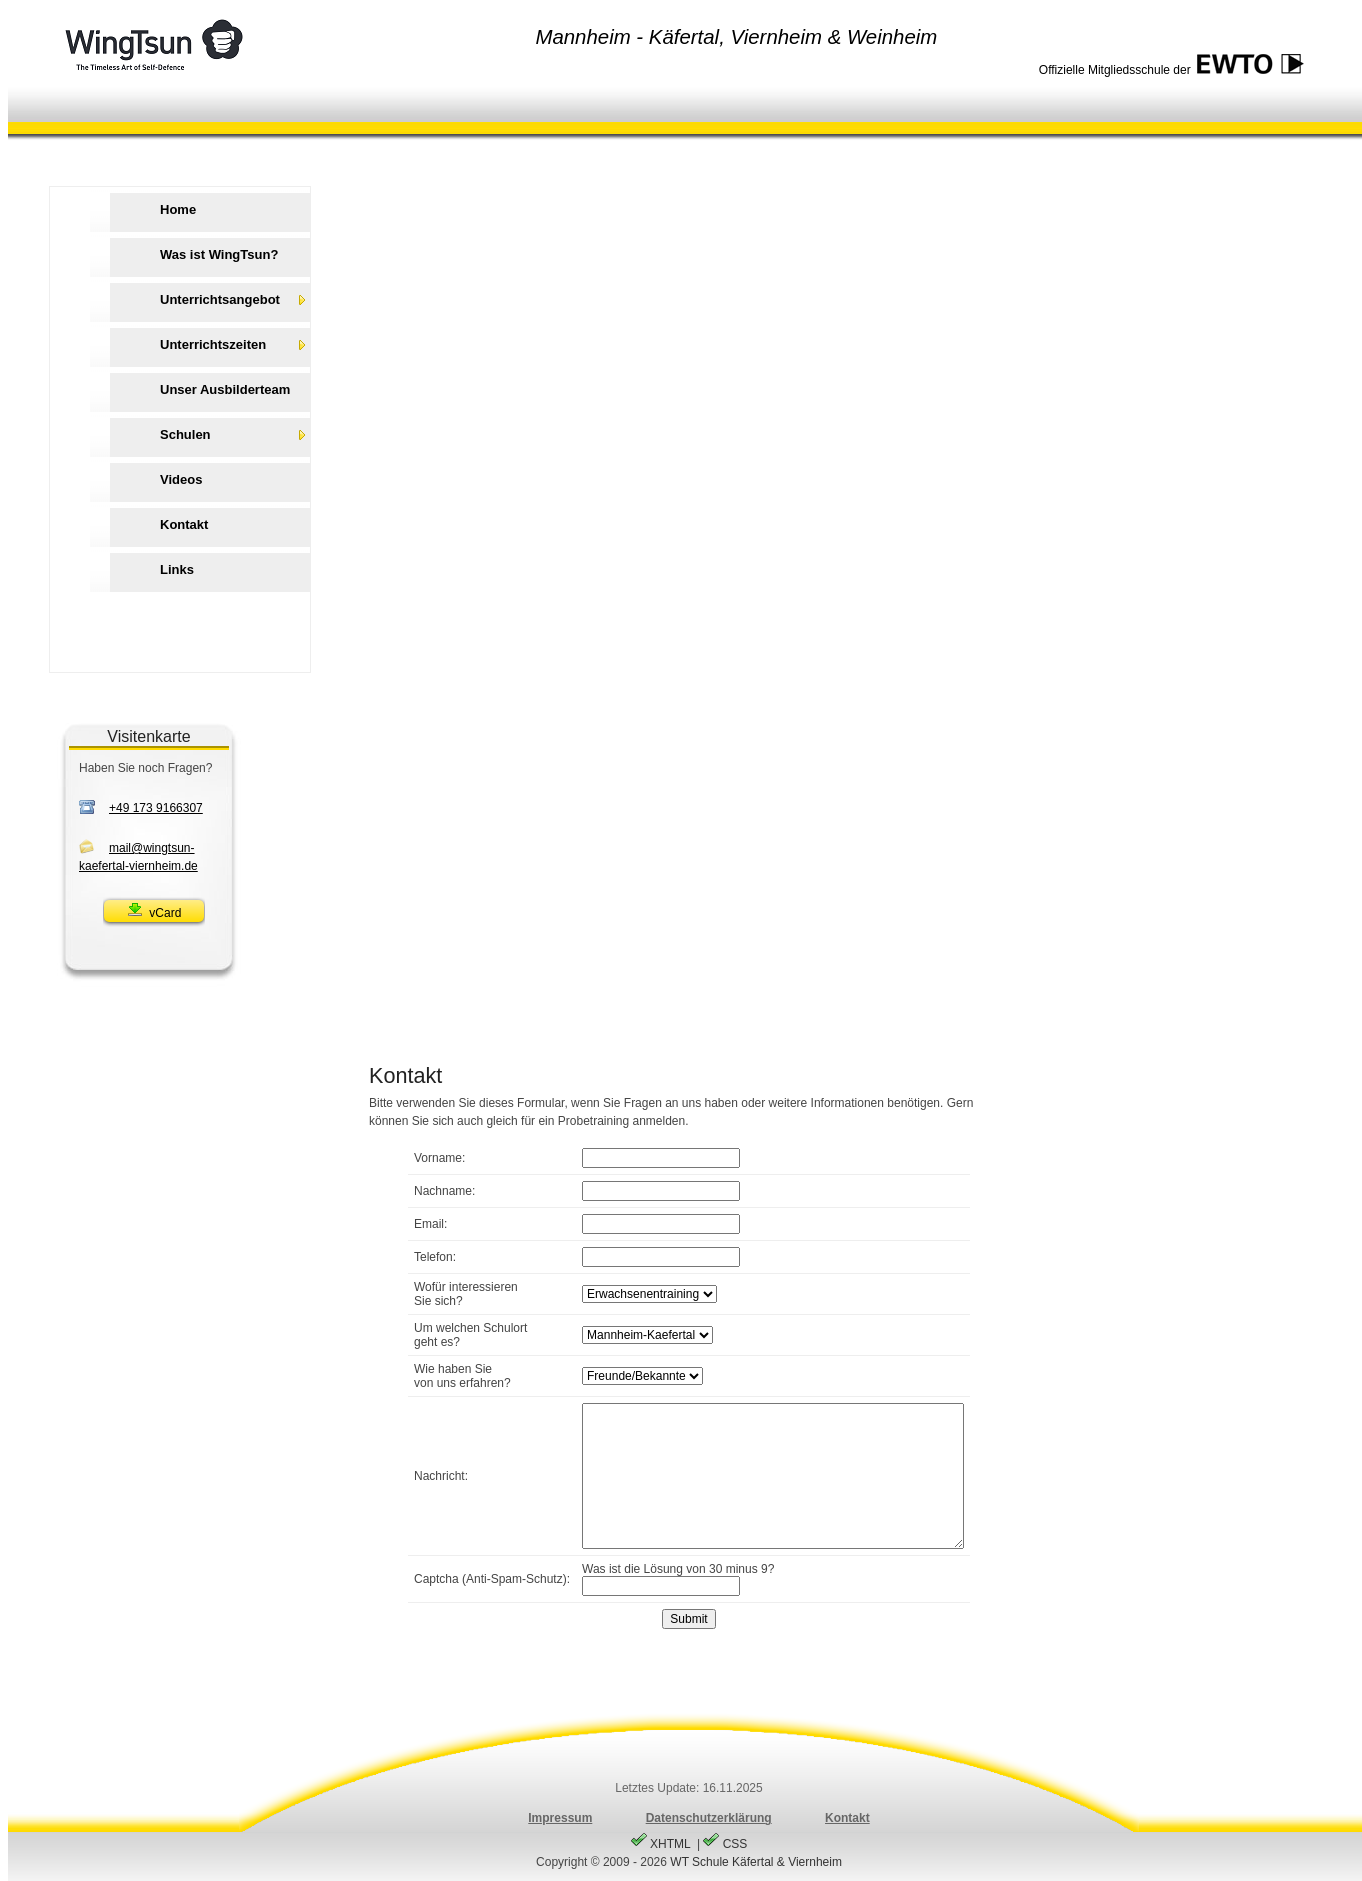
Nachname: (444, 1191)
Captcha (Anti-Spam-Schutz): (492, 1579)
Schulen (185, 434)
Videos (181, 479)
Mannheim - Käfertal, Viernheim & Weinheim (736, 37)
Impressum (560, 1818)
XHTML (662, 1844)
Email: (430, 1224)
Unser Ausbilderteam (225, 389)
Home (178, 209)
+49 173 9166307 (156, 808)
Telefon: (435, 1257)
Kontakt (184, 524)
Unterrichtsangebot (220, 299)
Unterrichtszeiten (213, 344)
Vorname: (439, 1158)
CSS (725, 1844)
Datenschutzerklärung (709, 1818)
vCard (154, 910)
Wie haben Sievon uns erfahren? (462, 1376)
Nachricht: (441, 1476)
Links (177, 569)
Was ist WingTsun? (219, 254)
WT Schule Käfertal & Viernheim (756, 1862)
